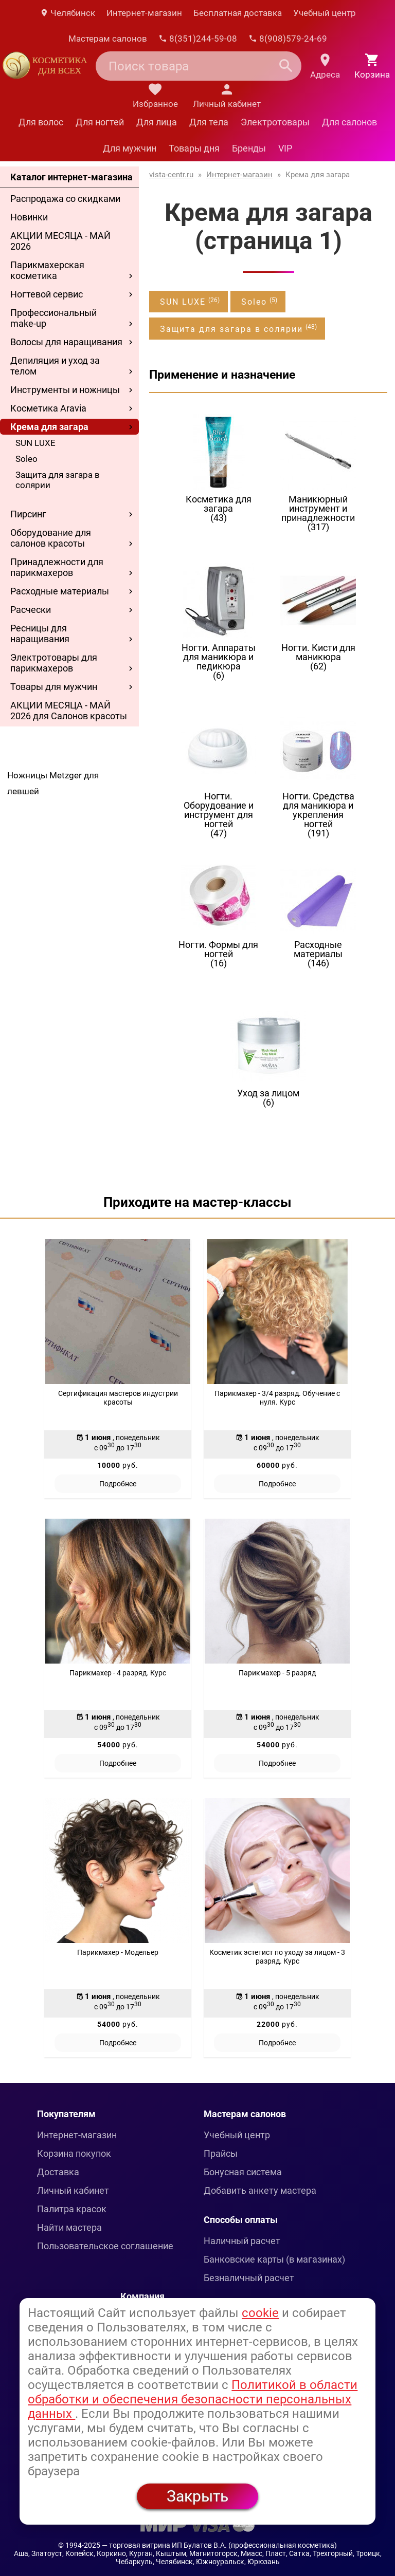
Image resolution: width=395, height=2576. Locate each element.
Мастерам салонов (107, 38)
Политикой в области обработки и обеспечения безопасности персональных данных (192, 2399)
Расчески (30, 609)
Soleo (26, 459)
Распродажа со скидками (65, 198)
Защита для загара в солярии (57, 480)
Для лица (156, 122)
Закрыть (197, 2496)
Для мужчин (129, 148)
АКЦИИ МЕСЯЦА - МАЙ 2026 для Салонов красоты (68, 710)
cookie (260, 2313)
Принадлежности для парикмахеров (56, 567)
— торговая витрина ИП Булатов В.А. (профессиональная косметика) (219, 2545)
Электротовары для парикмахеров (53, 663)
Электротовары (275, 122)
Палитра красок (71, 2209)
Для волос (41, 122)
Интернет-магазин (144, 13)
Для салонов (349, 122)
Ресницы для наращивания (39, 633)
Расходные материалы (59, 591)
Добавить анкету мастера (260, 2190)
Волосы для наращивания (66, 342)
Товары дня (194, 148)
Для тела (208, 122)
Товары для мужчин (53, 686)
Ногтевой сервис (46, 294)
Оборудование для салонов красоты (50, 538)
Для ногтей (100, 122)
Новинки (29, 217)
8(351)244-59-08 (197, 38)
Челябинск (67, 13)
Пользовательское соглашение (105, 2246)
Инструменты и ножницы (65, 389)
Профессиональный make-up (53, 318)
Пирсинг (28, 514)
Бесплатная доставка (237, 13)
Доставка (58, 2172)
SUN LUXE (35, 443)
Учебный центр (324, 13)
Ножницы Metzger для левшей (53, 783)
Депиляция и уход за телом (55, 366)
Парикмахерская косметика (47, 270)
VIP (285, 148)
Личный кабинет (73, 2190)
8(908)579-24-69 (287, 38)
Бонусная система (243, 2172)
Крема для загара (49, 426)
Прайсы (221, 2153)
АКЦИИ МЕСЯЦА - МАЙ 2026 (60, 241)
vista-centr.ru (171, 174)
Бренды (249, 148)
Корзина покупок (74, 2153)
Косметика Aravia (48, 408)
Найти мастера (69, 2227)
